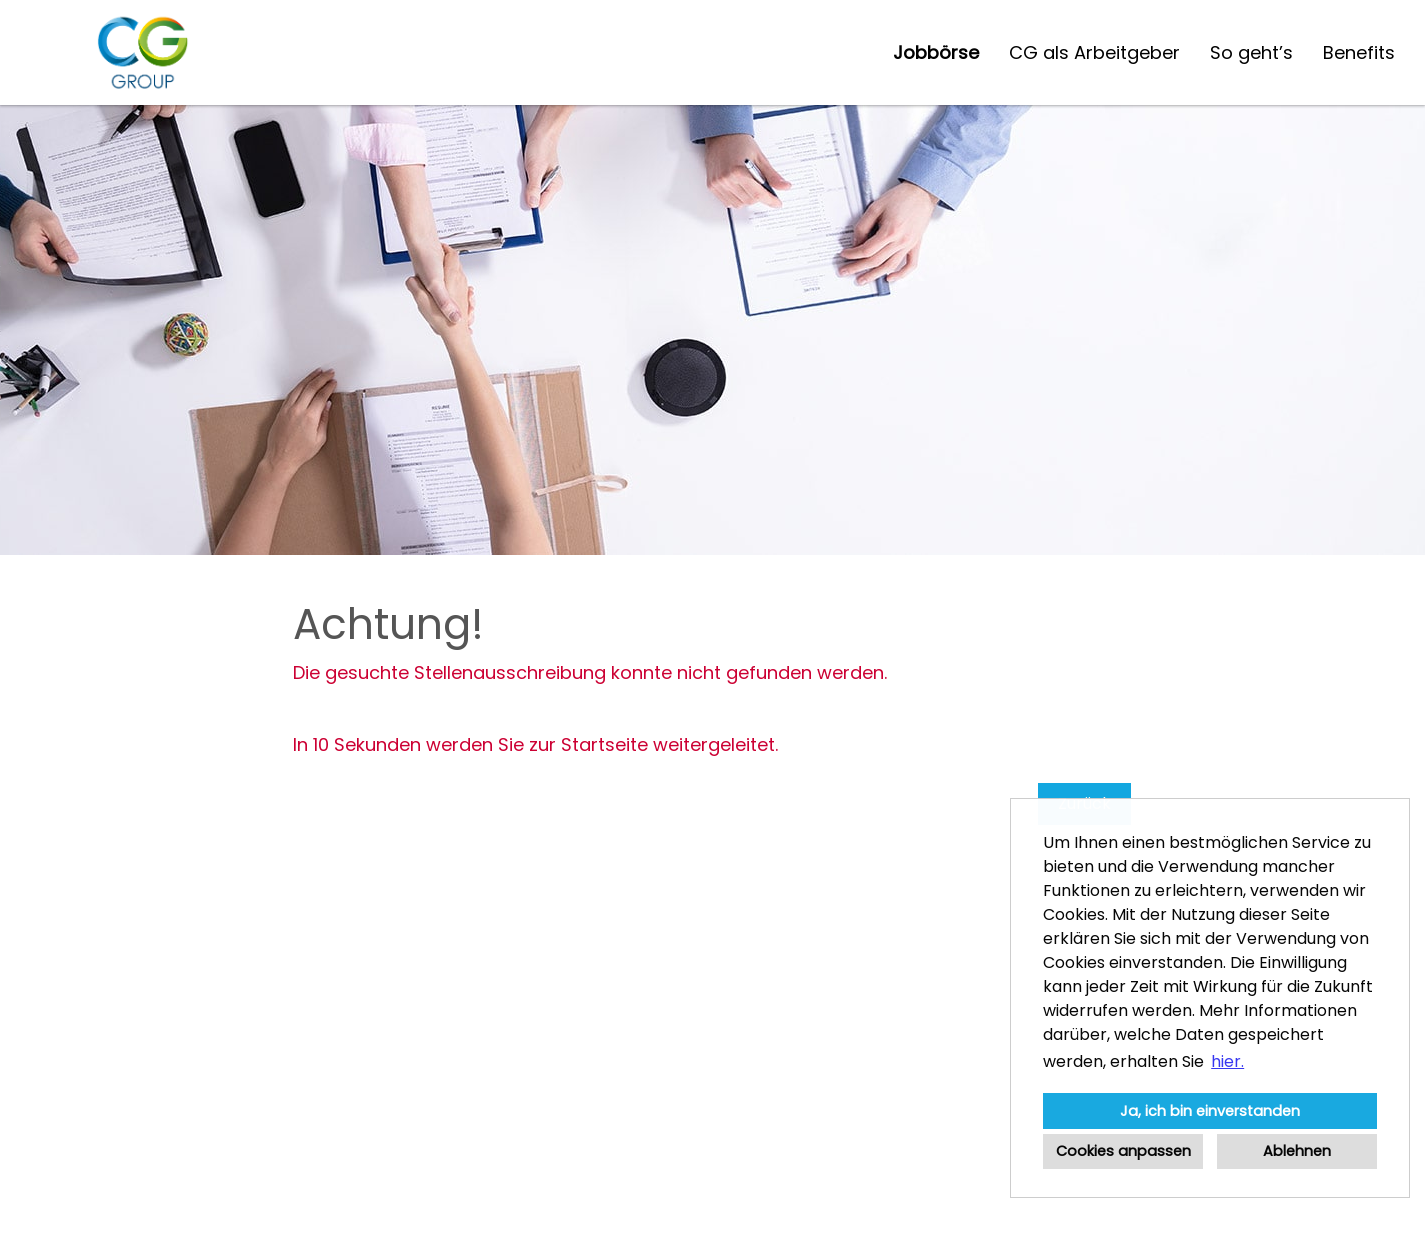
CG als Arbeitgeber (1094, 52)
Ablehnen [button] (1297, 1151)
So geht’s (1251, 52)
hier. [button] (1227, 1061)
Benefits (1359, 52)
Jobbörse (936, 52)
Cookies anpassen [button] (1123, 1151)
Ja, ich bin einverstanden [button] (1210, 1111)
